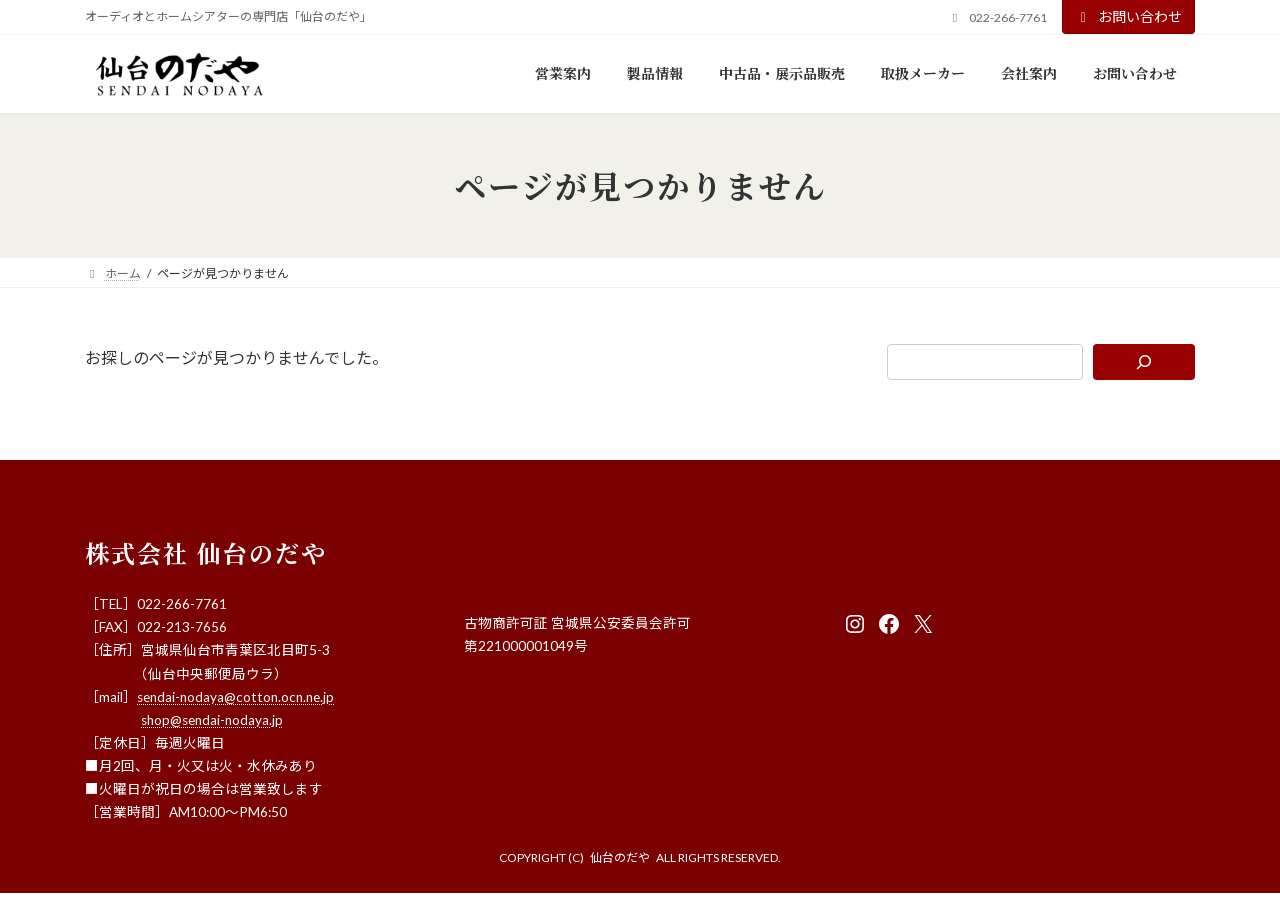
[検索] (1144, 362)
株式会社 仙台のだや (206, 552)
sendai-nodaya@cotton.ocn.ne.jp (235, 697)
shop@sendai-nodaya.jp (212, 720)
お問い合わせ (1129, 16)
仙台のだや (620, 857)
